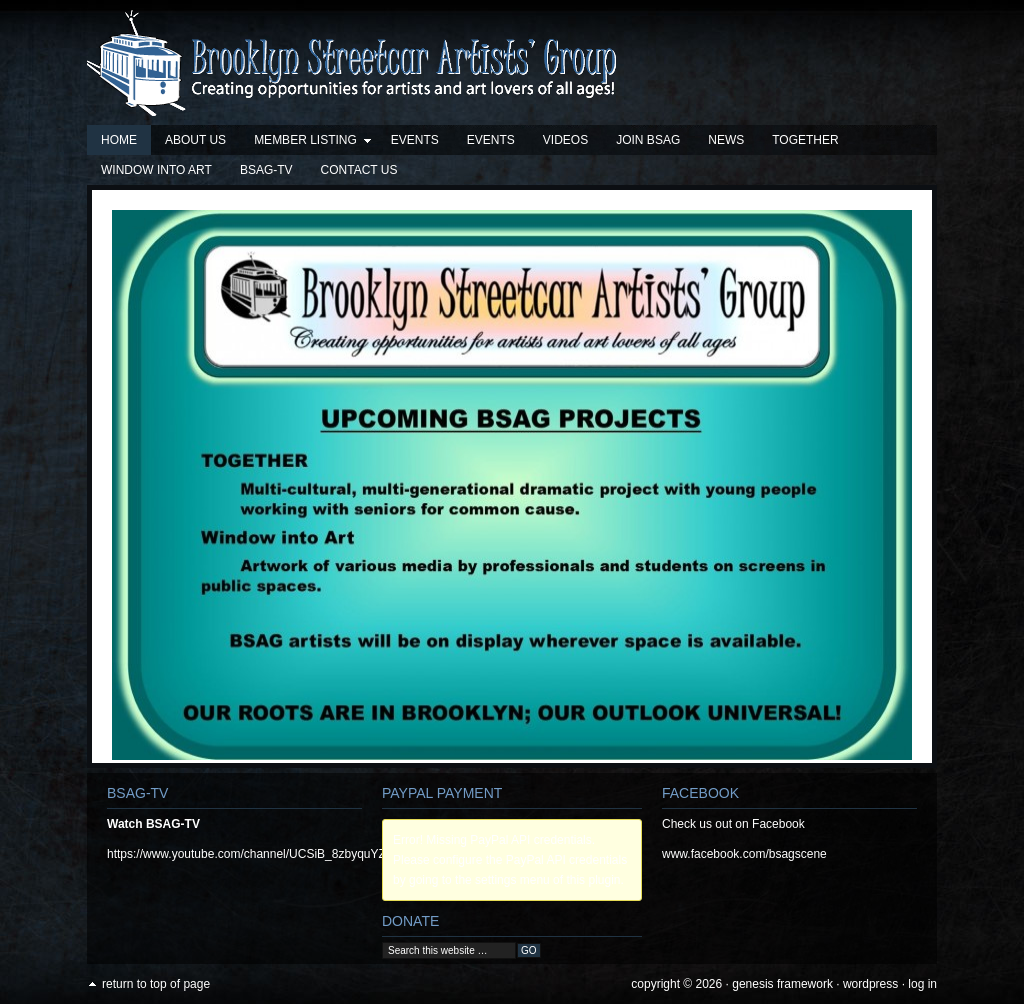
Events (415, 140)
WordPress (870, 984)
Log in (922, 984)
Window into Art (156, 170)
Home (119, 140)
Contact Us (359, 170)
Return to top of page (156, 984)
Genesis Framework (782, 984)
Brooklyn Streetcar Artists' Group (512, 67)
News (726, 140)
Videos (565, 140)
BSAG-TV (266, 170)
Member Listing (306, 143)
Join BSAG (648, 140)
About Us (195, 140)
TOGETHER (805, 140)
